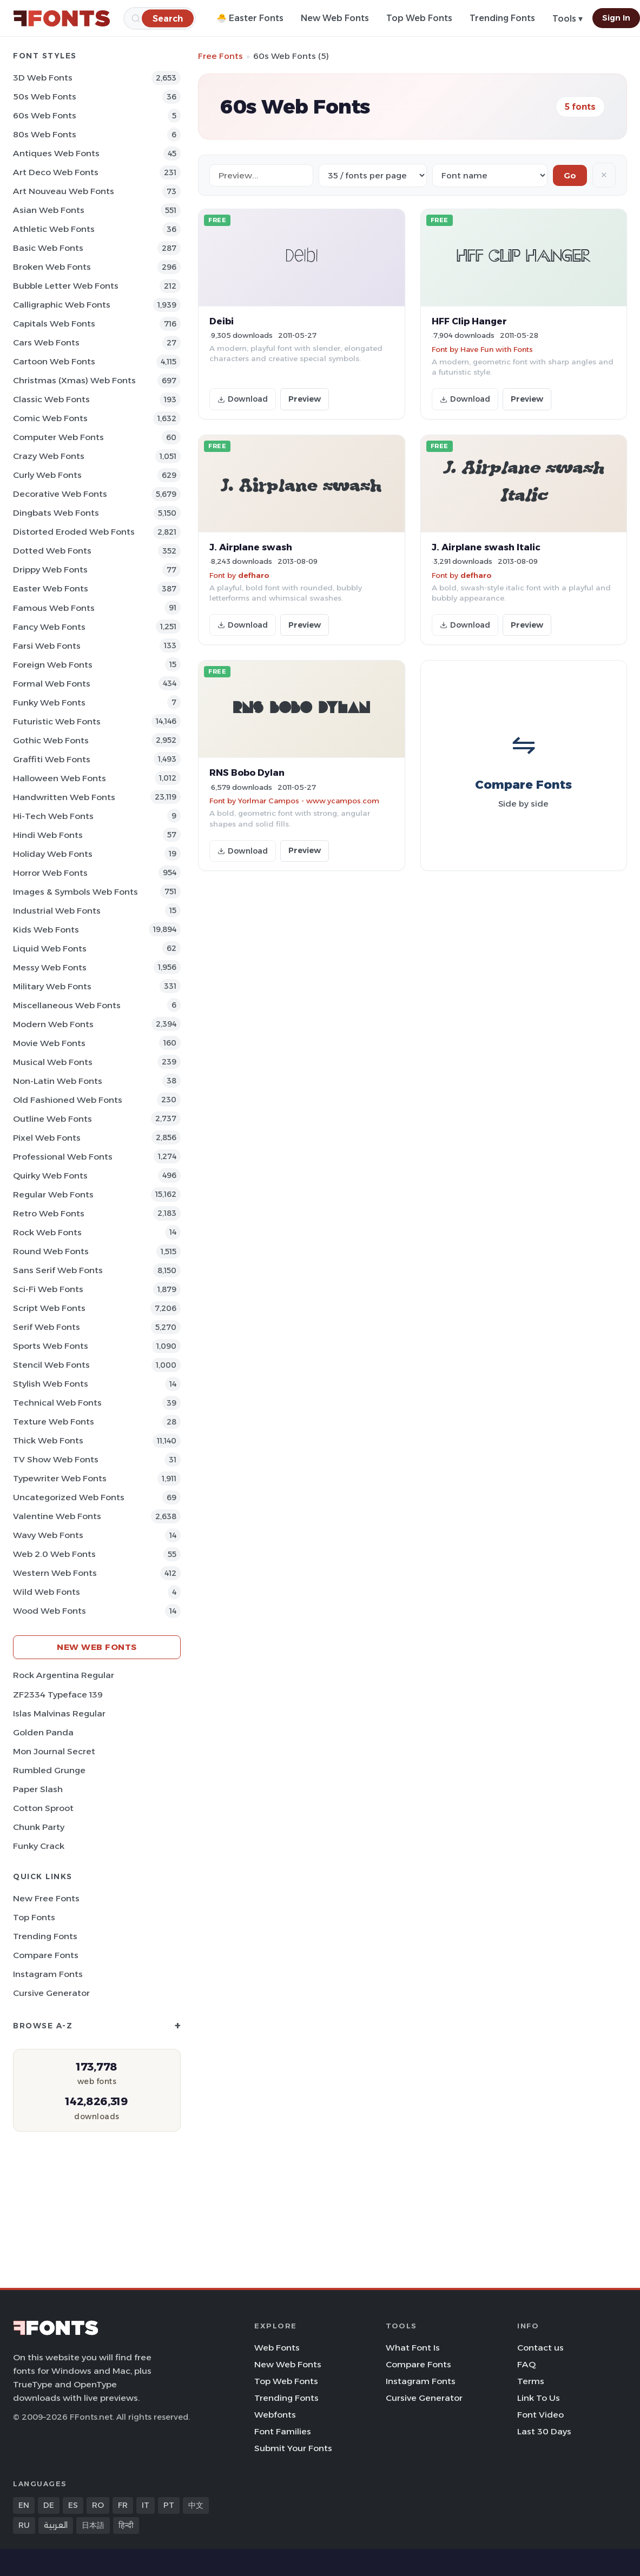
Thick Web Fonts (48, 1440)
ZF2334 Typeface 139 (58, 1694)
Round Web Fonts (51, 1251)
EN (23, 2505)
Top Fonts (34, 1917)
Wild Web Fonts (46, 1592)
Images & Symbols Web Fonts (75, 892)
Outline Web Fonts (52, 1119)
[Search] (168, 18)
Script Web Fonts (49, 1308)
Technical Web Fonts (57, 1402)
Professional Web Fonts (63, 1156)
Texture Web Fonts (53, 1421)
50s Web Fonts (44, 96)
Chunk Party (38, 1827)
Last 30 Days (544, 2431)
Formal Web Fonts (51, 683)
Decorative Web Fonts (60, 494)
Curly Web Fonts (47, 475)
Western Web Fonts (55, 1573)
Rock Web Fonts (47, 1232)
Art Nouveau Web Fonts (63, 191)
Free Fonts (220, 56)
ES (73, 2505)
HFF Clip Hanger (469, 321)
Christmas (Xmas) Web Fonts (74, 380)
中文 (195, 2505)
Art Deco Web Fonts (55, 172)
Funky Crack (38, 1846)
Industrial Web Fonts (57, 911)
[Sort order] (489, 175)
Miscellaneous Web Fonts (67, 1005)
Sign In (616, 18)
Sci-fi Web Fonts (48, 1289)
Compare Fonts (45, 1955)
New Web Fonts (335, 18)
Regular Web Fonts (53, 1194)
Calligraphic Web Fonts (61, 304)
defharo (253, 575)
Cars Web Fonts (46, 342)
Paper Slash (38, 1789)
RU (24, 2525)
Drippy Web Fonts (50, 569)
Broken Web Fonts (52, 267)
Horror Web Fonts (50, 873)
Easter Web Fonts (50, 588)
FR (123, 2505)
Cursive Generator (51, 1993)
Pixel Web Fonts (47, 1138)
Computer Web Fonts (58, 437)
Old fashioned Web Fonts (67, 1100)
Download (242, 399)
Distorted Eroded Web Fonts (74, 532)
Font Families (282, 2431)
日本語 (93, 2525)
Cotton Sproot (43, 1808)
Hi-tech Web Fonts (53, 816)
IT (145, 2505)
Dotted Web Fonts (52, 550)
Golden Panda (43, 1732)
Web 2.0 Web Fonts (54, 1554)
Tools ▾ (567, 19)
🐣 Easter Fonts (249, 18)
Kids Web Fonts (46, 929)
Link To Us (538, 2398)
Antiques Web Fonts (56, 153)
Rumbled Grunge (49, 1770)
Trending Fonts (502, 18)
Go (570, 175)
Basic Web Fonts (48, 248)
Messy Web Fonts (50, 967)
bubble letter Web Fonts (65, 286)
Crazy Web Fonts (48, 456)
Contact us (540, 2347)
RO (98, 2505)
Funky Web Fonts (49, 702)
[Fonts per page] (373, 175)
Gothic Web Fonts (51, 740)
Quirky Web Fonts (50, 1175)
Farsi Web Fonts (47, 646)
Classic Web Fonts (51, 399)
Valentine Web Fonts (57, 1516)
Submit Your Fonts (293, 2448)
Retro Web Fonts (48, 1213)
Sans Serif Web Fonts (58, 1270)
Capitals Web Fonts (54, 323)
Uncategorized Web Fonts (68, 1497)
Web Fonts (277, 2347)
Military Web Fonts (52, 986)
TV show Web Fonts (55, 1459)
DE (48, 2505)
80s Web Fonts (44, 134)
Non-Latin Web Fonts (57, 1081)
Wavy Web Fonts (48, 1535)
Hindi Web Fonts (48, 835)
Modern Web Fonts (53, 1024)
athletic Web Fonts (54, 229)
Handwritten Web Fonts (64, 797)
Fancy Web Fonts (49, 627)
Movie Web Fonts (49, 1043)
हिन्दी (126, 2525)
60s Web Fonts (44, 115)
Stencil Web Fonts (51, 1365)
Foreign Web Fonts (53, 665)
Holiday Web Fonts (53, 854)
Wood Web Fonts (49, 1611)
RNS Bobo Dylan (247, 772)
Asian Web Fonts (48, 210)
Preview (304, 399)
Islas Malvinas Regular (59, 1713)
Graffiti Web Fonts (51, 759)
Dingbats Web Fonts (56, 513)
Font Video (540, 2414)
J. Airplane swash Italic (486, 547)
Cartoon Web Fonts (54, 361)
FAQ (526, 2364)
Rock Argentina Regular (63, 1675)
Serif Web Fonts (46, 1327)
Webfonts (275, 2414)
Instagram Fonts (48, 1974)
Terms (530, 2381)
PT (168, 2505)
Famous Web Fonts (54, 608)
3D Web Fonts (42, 77)
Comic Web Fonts (50, 418)
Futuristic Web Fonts (57, 721)
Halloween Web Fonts (59, 778)
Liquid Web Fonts (50, 948)
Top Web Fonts (419, 18)
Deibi (221, 321)
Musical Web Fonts (53, 1062)
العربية (56, 2525)
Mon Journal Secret (54, 1751)
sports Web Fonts (50, 1346)
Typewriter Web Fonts (60, 1478)
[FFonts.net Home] (61, 18)
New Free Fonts (46, 1898)
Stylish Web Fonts (50, 1384)
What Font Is (413, 2347)
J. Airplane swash (250, 547)
